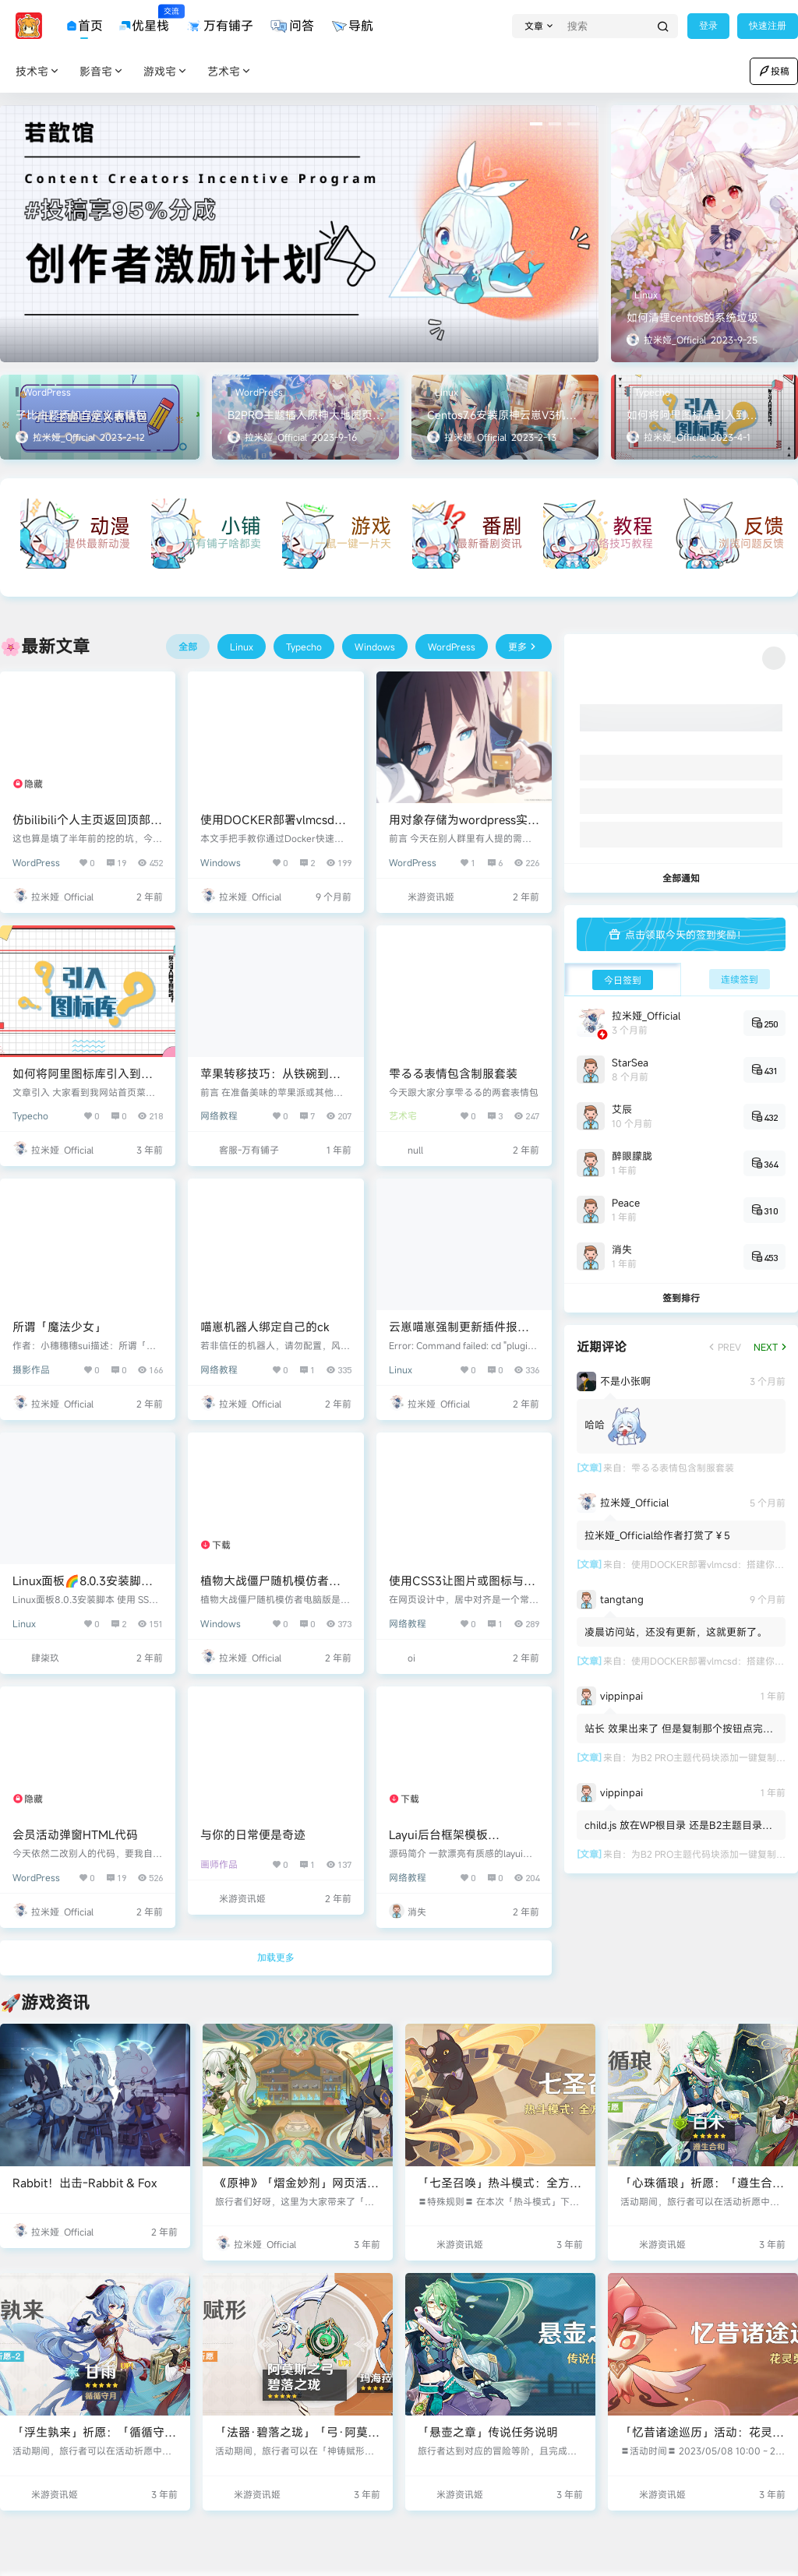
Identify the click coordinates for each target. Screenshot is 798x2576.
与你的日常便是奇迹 (252, 1834)
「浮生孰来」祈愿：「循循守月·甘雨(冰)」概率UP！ (94, 2440)
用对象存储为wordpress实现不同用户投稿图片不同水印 (464, 828)
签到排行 (681, 1298)
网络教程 (219, 1115)
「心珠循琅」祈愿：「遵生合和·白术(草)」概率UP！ (702, 2191)
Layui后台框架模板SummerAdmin (438, 1843)
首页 (84, 25)
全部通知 (681, 878)
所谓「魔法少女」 (59, 1326)
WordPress (36, 862)
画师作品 (219, 1864)
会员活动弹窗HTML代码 (75, 1834)
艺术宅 (229, 71)
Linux (400, 1369)
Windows (220, 862)
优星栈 (143, 20)
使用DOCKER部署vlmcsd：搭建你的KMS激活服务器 (273, 828)
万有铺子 (219, 25)
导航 (351, 25)
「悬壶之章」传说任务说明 (488, 2432)
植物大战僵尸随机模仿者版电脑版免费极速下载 (270, 1589)
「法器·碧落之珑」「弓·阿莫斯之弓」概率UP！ (297, 2440)
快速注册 (767, 25)
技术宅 (38, 71)
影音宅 (102, 71)
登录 (708, 25)
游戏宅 (166, 71)
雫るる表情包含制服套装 (453, 1073)
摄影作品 (31, 1369)
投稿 (773, 70)
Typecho (30, 1115)
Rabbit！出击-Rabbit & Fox (84, 2182)
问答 (291, 25)
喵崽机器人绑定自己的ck (265, 1326)
